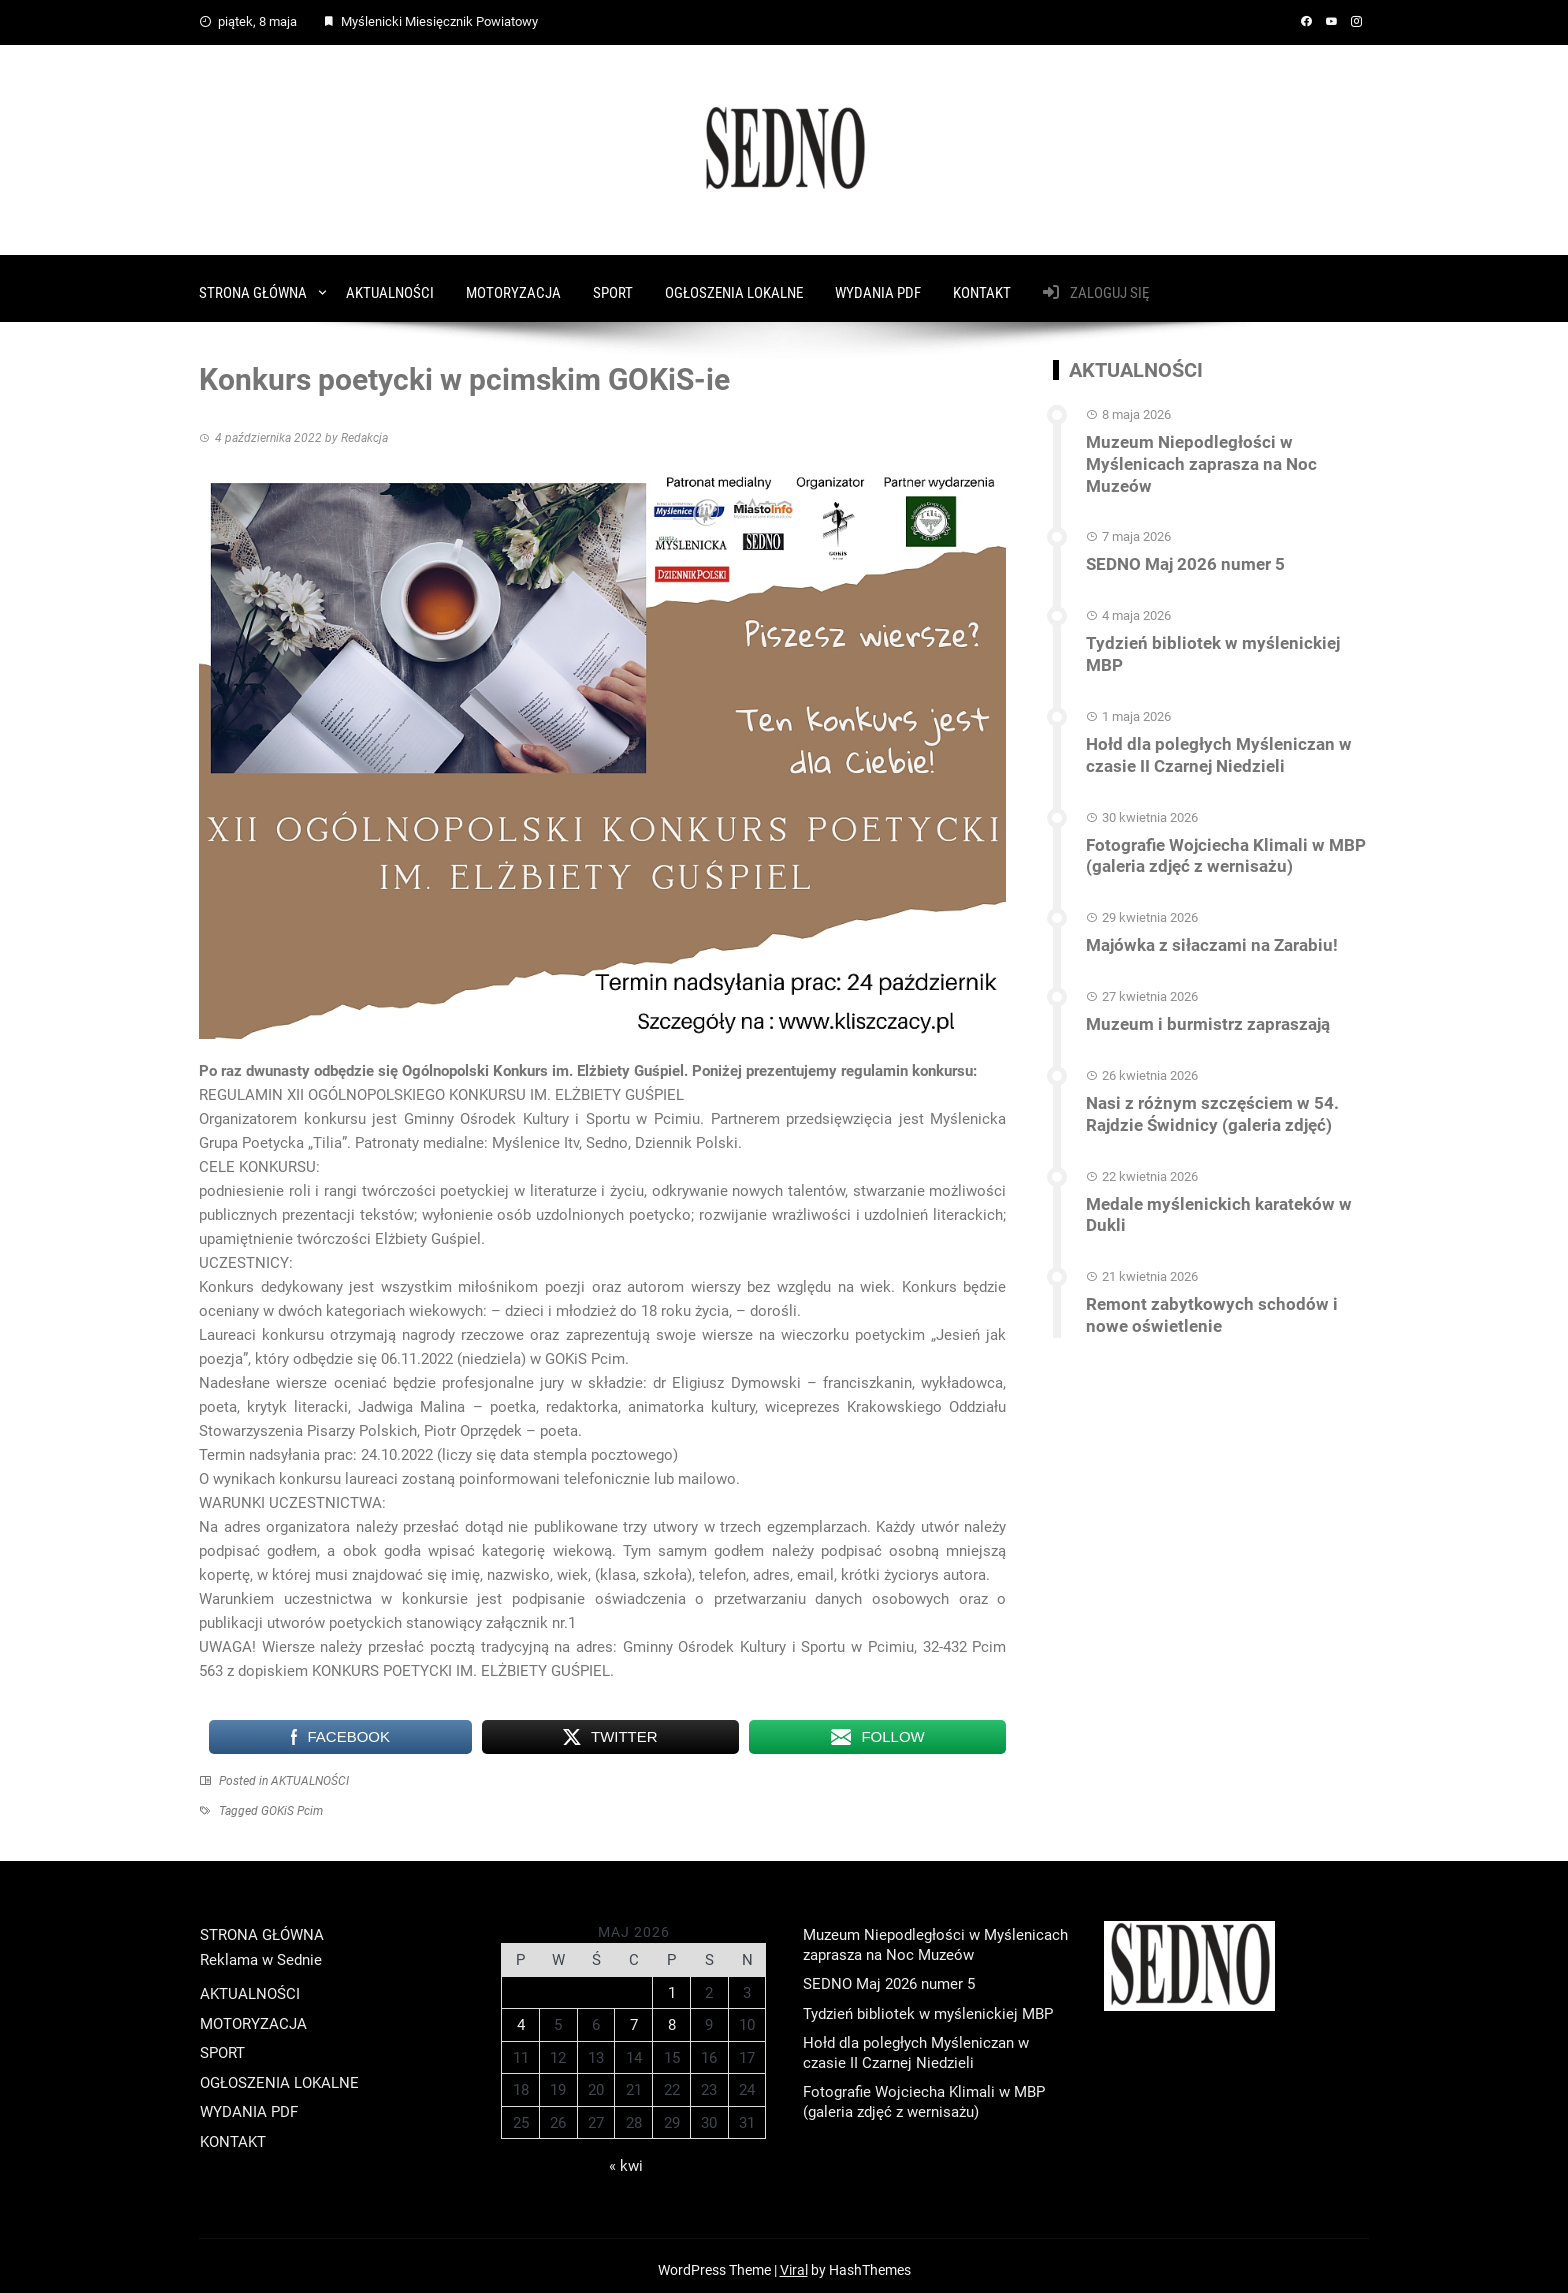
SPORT (613, 284)
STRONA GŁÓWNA (253, 284)
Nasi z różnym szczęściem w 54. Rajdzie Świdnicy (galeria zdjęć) (1202, 1048)
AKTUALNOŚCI (390, 284)
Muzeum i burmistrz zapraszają (1199, 960)
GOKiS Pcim (292, 1802)
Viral (794, 2262)
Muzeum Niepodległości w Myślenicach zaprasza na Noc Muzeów (1225, 443)
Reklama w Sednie (261, 1951)
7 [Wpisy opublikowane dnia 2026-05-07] (634, 2016)
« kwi (626, 2158)
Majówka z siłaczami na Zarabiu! (1204, 882)
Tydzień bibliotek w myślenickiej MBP (1221, 608)
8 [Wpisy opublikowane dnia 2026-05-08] (672, 2016)
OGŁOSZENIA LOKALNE (734, 284)
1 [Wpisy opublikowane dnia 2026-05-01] (672, 1984)
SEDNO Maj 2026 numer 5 (1179, 530)
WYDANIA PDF (878, 284)
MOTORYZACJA (513, 284)
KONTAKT (982, 284)
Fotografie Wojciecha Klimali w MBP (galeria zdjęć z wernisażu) (1216, 795)
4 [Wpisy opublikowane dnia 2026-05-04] (521, 2016)
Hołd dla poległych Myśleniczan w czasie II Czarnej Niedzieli (1208, 696)
